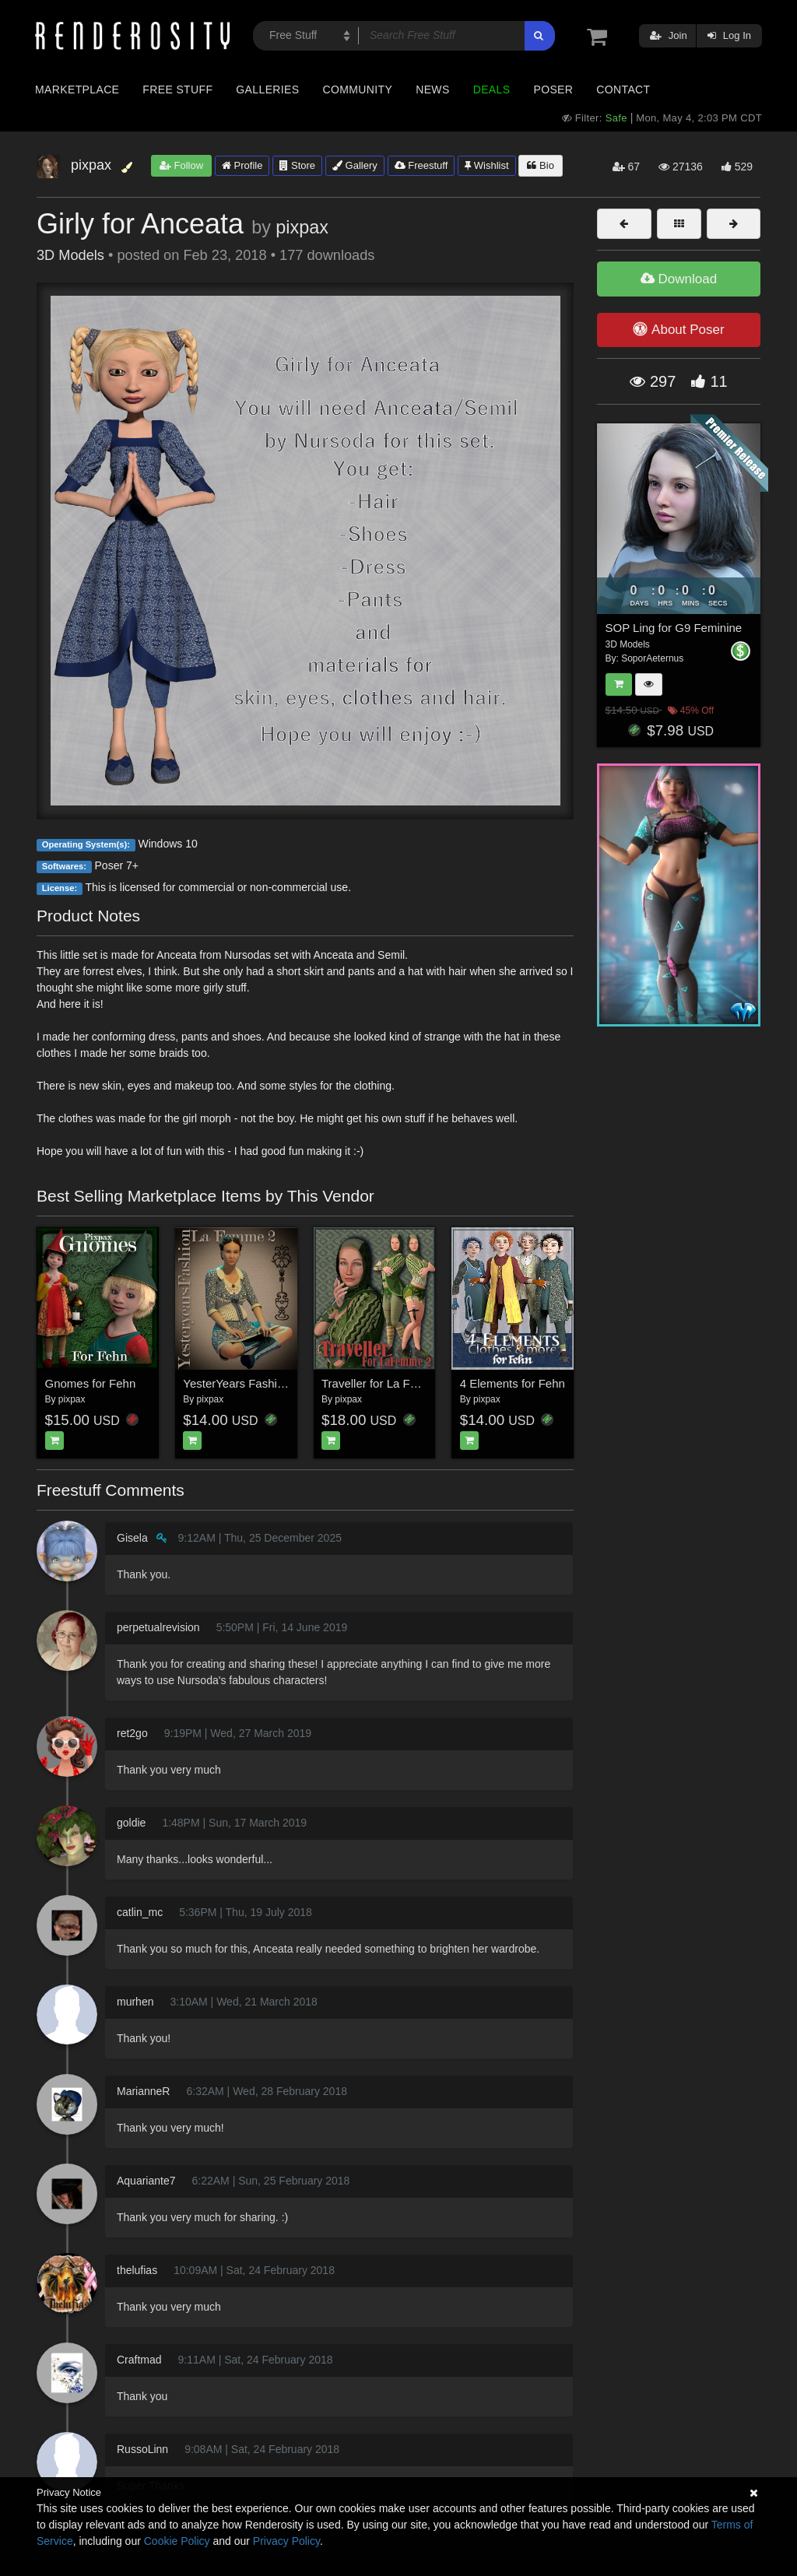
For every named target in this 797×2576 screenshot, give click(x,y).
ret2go (132, 1733)
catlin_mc (140, 1912)
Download (679, 279)
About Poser (678, 329)
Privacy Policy (286, 2541)
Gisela (132, 1538)
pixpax (302, 227)
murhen (135, 2001)
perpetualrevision (158, 1627)
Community (358, 89)
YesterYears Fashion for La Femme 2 (279, 1383)
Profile (242, 165)
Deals (492, 89)
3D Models (70, 255)
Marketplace (77, 89)
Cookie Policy (177, 2541)
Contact (623, 89)
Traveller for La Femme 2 (386, 1383)
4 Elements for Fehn (512, 1383)
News (432, 89)
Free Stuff (177, 89)
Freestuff (421, 165)
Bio (540, 165)
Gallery (354, 165)
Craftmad (139, 2359)
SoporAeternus (652, 658)
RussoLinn (142, 2449)
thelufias (137, 2270)
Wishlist (486, 165)
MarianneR (143, 2091)
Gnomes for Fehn (90, 1383)
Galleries (267, 89)
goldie (131, 1822)
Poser (553, 89)
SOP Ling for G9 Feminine (674, 627)
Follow (181, 165)
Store (297, 165)
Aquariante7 (146, 2180)
